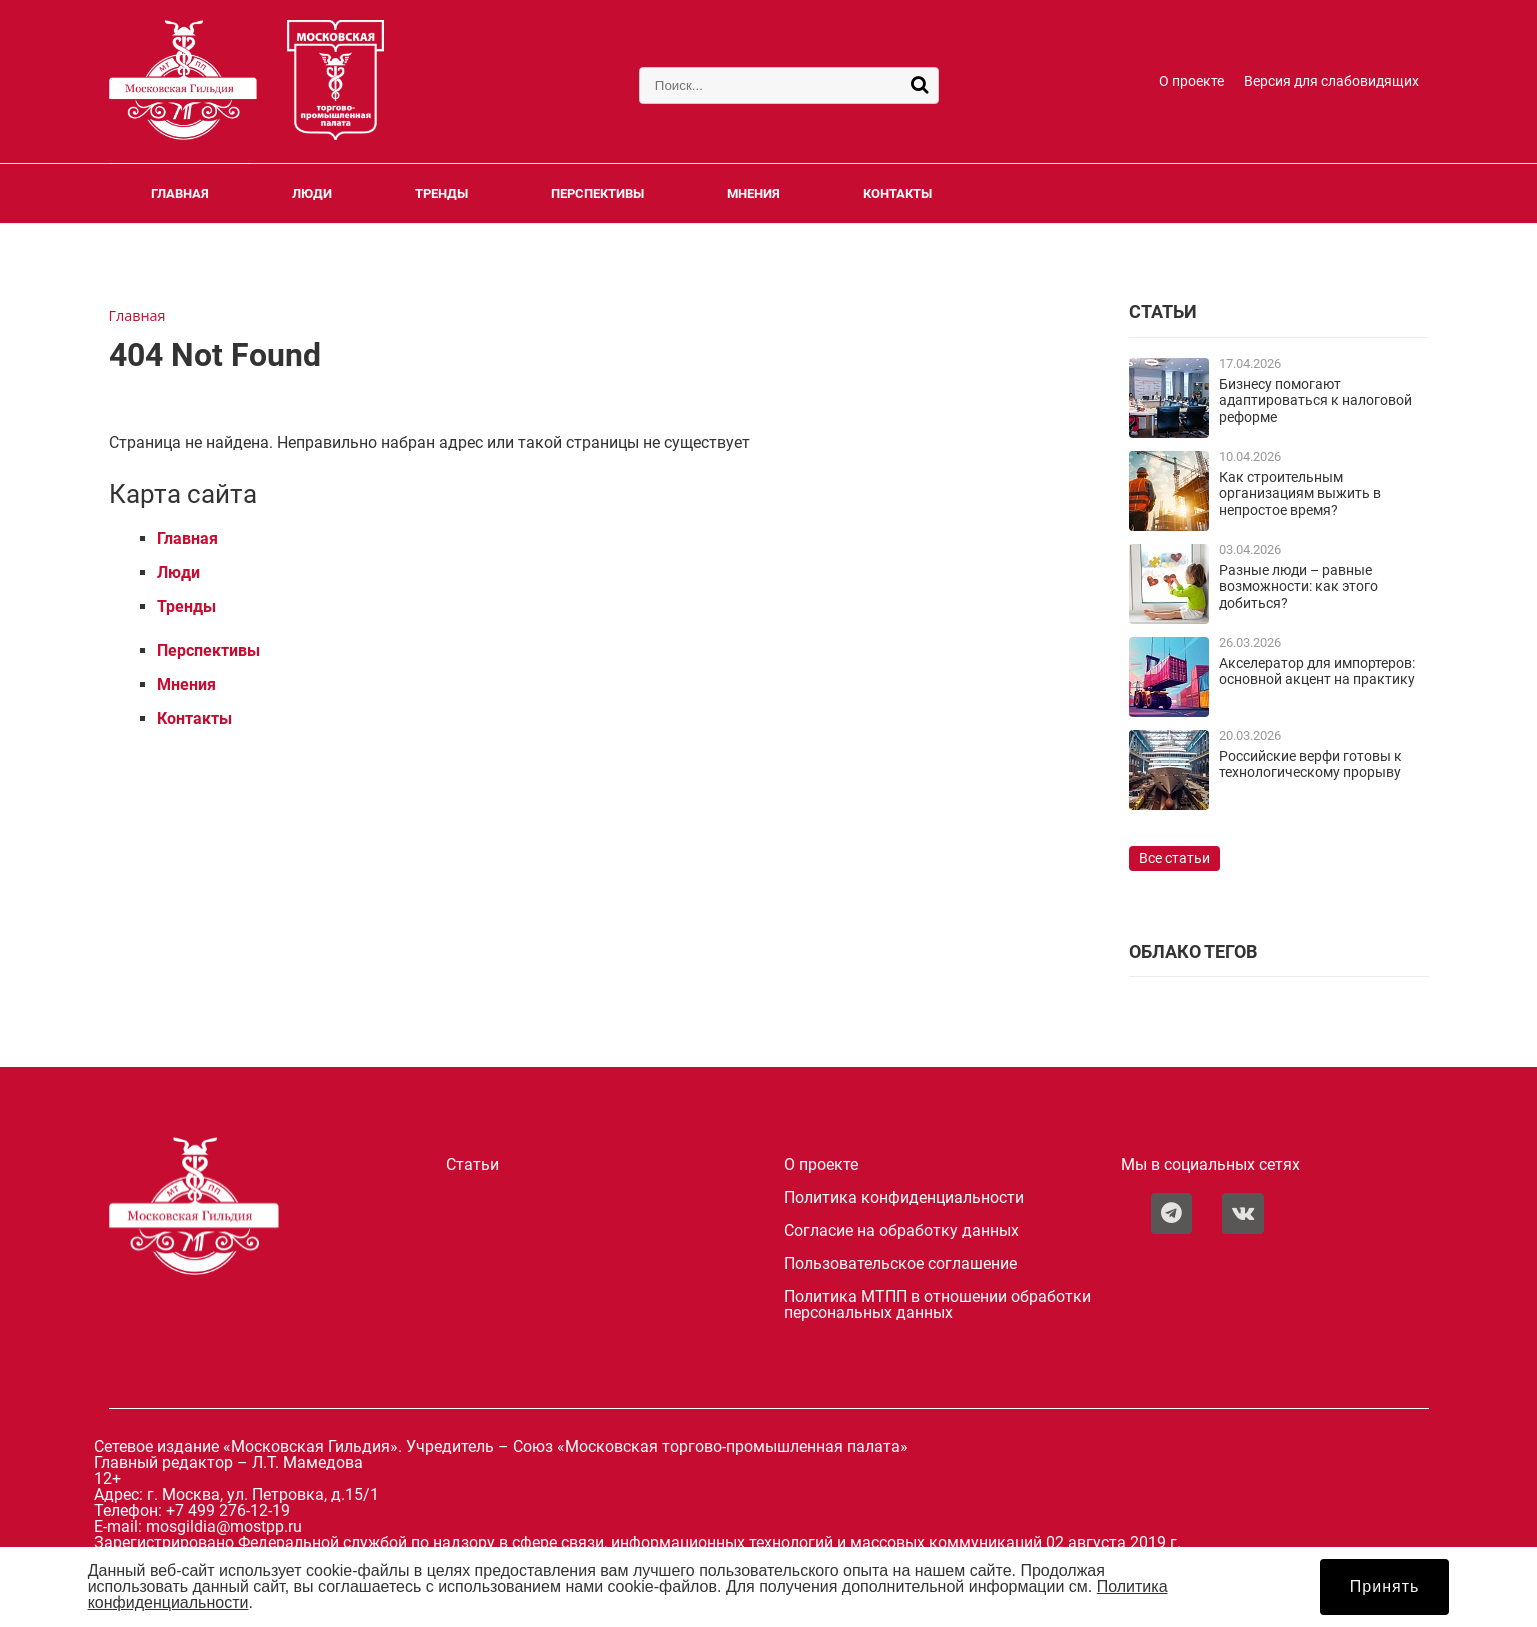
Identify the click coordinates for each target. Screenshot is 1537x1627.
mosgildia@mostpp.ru (224, 1526)
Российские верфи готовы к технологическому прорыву (1310, 764)
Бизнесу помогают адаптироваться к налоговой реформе (1315, 401)
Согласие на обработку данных (901, 1231)
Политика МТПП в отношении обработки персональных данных (937, 1305)
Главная (180, 193)
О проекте (1191, 81)
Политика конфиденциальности (904, 1198)
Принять (1385, 1586)
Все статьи (1174, 858)
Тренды (441, 193)
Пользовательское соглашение (900, 1264)
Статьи (472, 1165)
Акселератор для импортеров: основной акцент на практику (1317, 671)
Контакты (897, 193)
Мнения (753, 193)
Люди (312, 193)
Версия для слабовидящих (1331, 81)
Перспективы (597, 193)
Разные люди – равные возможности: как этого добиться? (1298, 587)
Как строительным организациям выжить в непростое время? (1300, 494)
